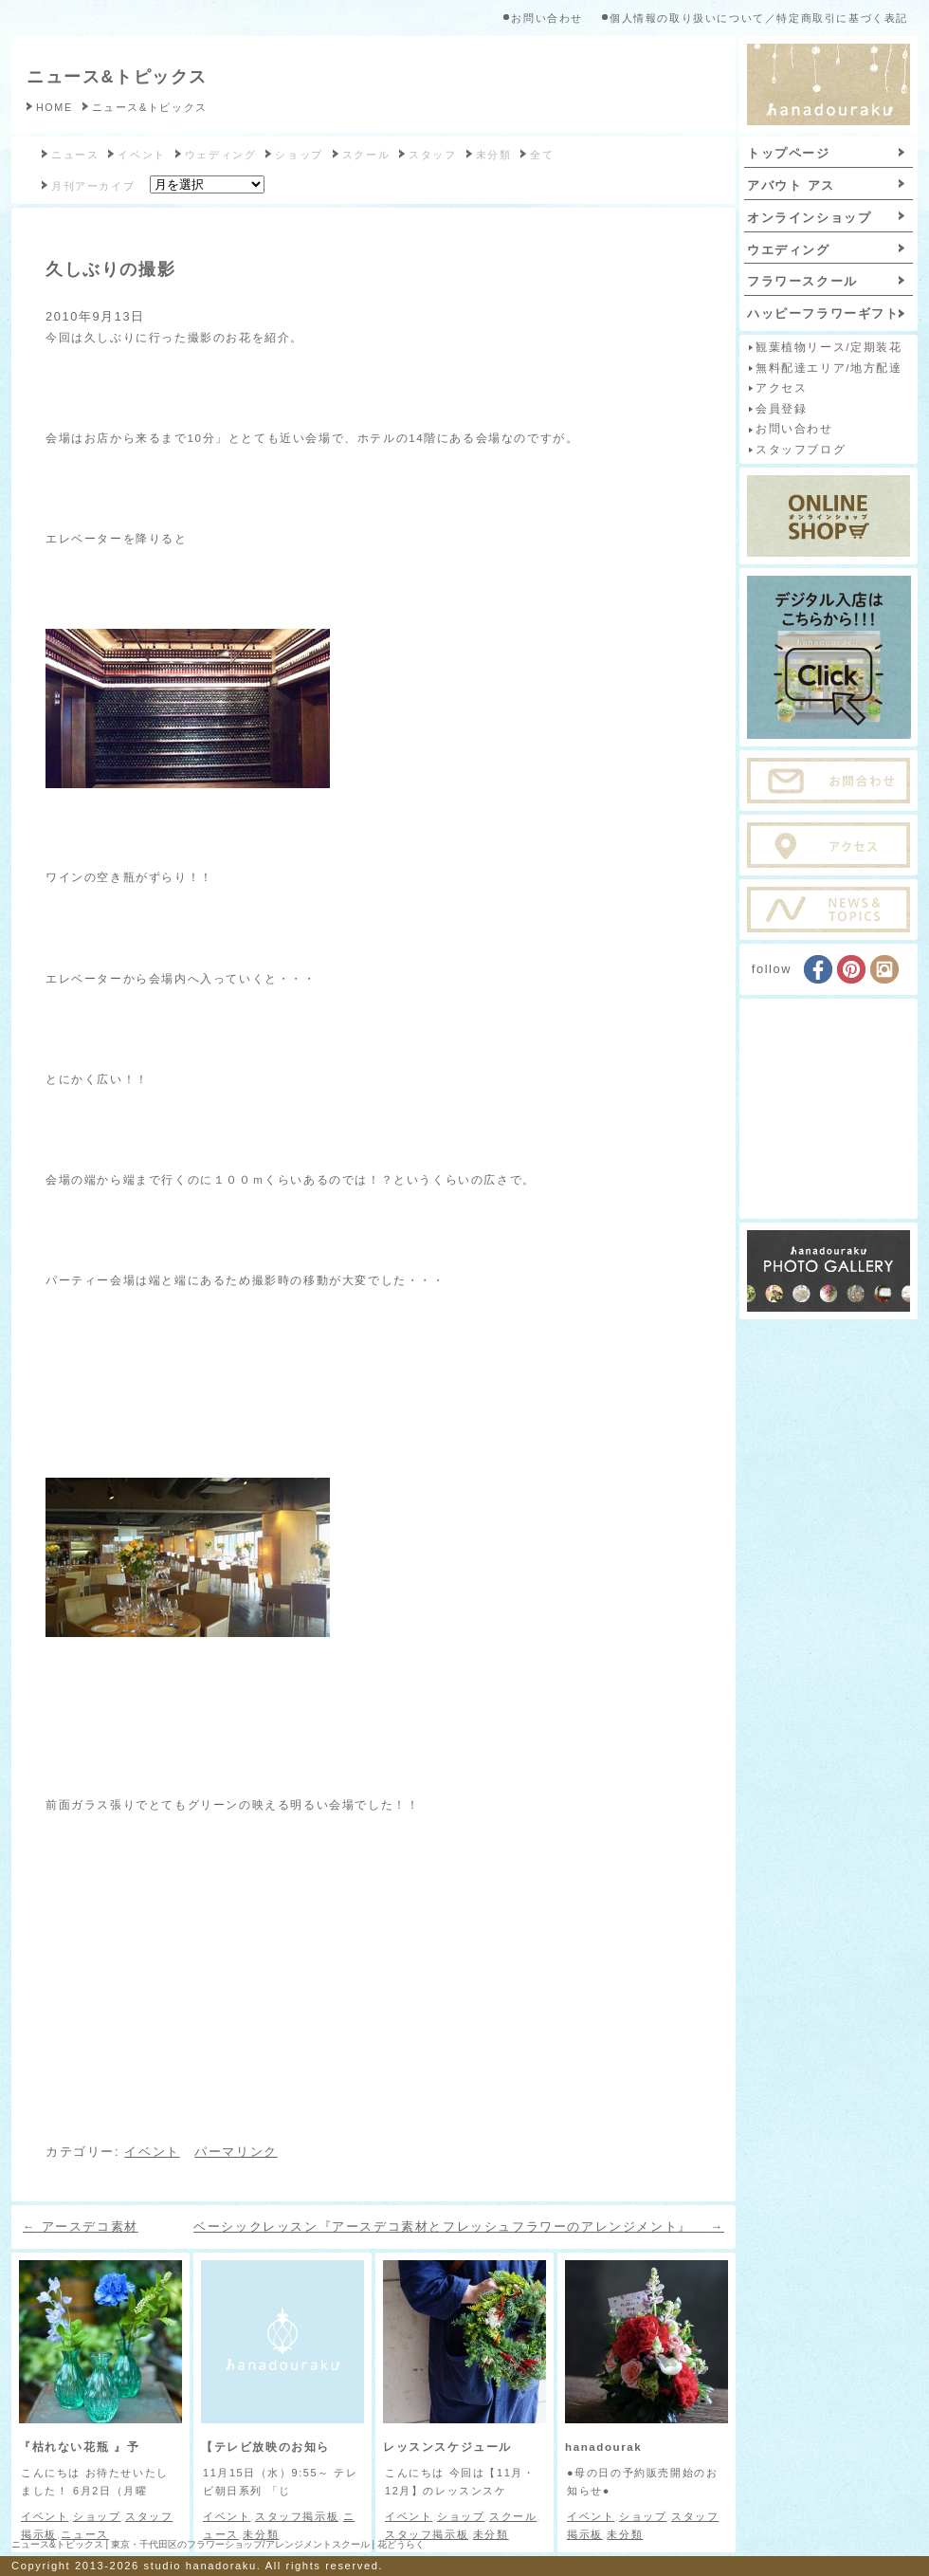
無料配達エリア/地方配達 (829, 368)
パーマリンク (236, 2151)
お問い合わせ (547, 18)
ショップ (298, 154)
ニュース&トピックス (117, 76)
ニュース (75, 154)
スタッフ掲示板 (296, 2516)
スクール (366, 154)
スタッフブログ (801, 449)
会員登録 (781, 408)
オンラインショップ (809, 218)
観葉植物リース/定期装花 (829, 347)
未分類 (494, 154)
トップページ (788, 153)
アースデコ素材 (80, 2226)
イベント (141, 154)
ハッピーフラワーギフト (823, 313)
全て (542, 154)
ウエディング (788, 250)
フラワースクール (802, 281)
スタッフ (432, 154)
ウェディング (221, 154)
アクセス (781, 388)
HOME (54, 107)
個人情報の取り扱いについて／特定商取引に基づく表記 (759, 18)
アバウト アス (791, 185)
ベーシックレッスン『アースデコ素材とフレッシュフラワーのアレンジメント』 (458, 2226)
